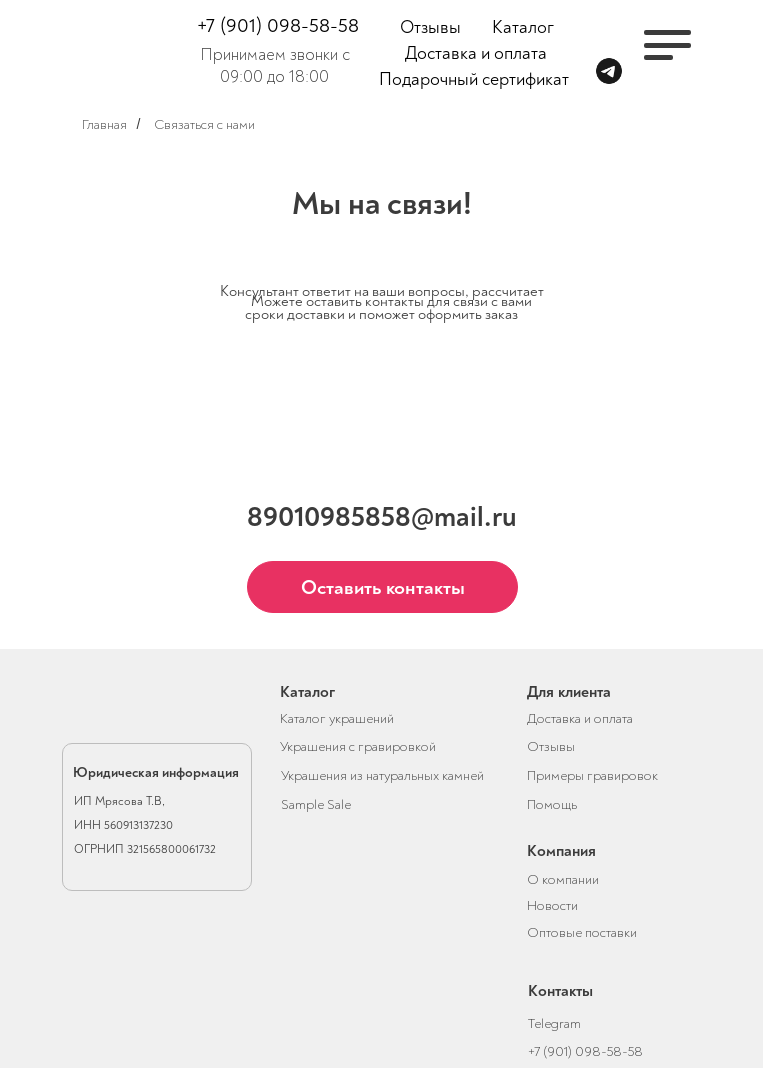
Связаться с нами (204, 124)
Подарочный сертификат (474, 79)
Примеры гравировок (592, 775)
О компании (563, 879)
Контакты (560, 991)
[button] (382, 587)
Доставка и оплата (476, 53)
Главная (104, 124)
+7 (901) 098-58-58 (278, 25)
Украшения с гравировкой (358, 746)
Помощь (552, 804)
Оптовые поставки (582, 932)
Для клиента (569, 692)
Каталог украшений (337, 718)
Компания (561, 851)
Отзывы (430, 27)
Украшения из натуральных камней (382, 775)
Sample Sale (316, 804)
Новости (552, 905)
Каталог (523, 27)
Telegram (554, 1023)
